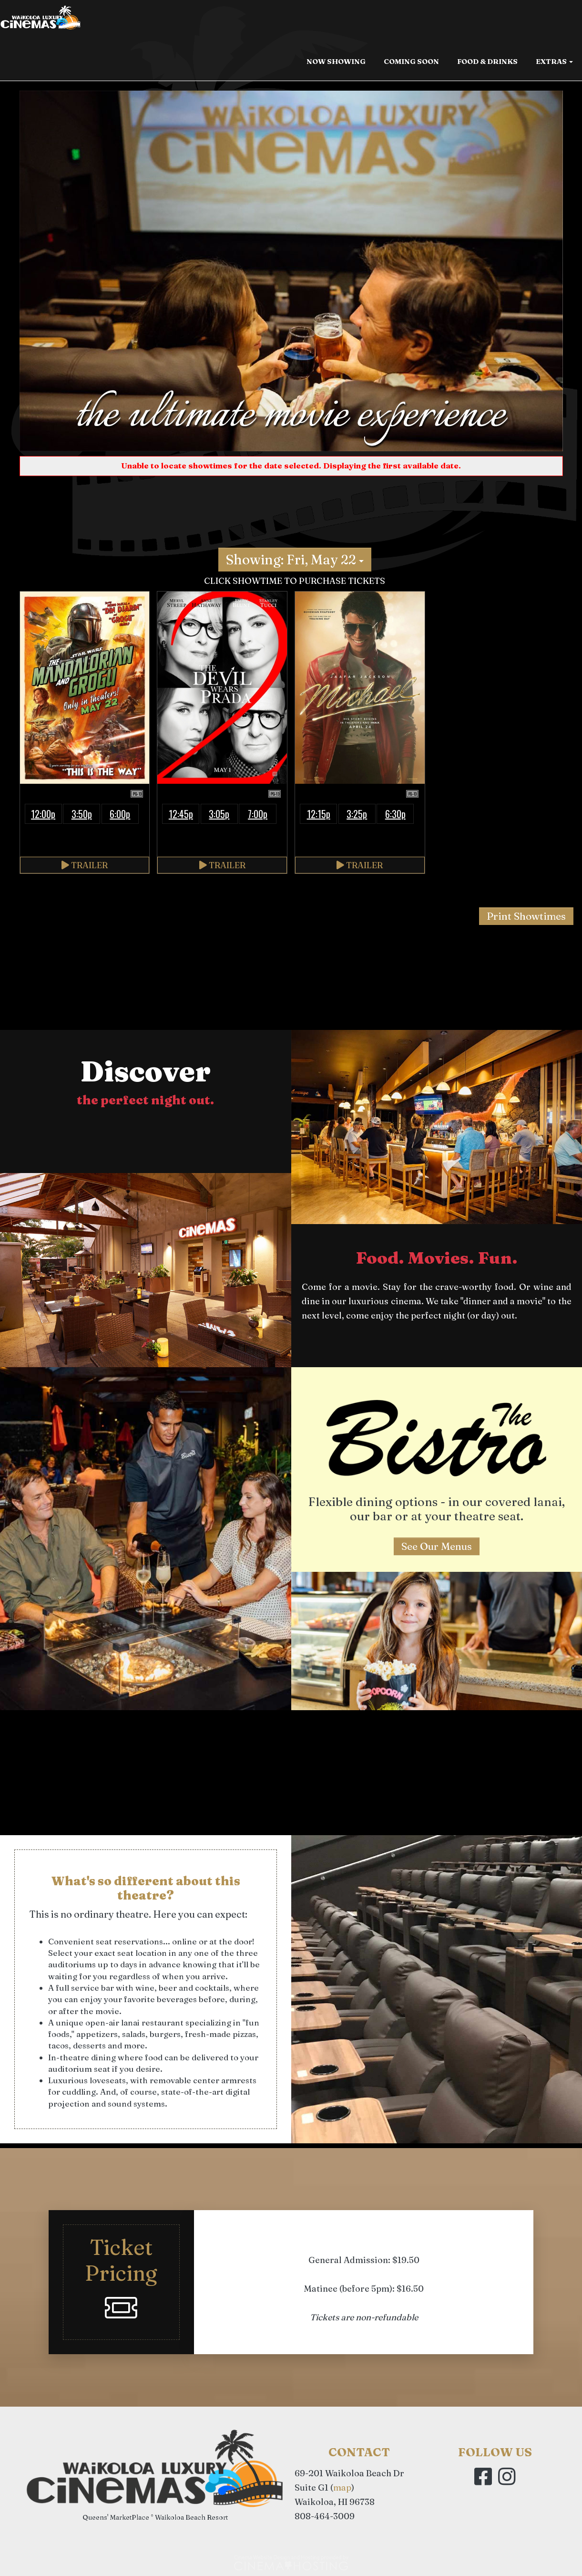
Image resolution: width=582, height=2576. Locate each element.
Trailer (84, 865)
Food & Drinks (487, 63)
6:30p (395, 814)
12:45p (181, 814)
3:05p (219, 814)
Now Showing (336, 63)
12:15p (318, 814)
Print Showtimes (526, 916)
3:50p (81, 814)
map (342, 2487)
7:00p (257, 814)
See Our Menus (436, 1546)
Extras (554, 63)
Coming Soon (411, 63)
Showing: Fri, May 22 (295, 559)
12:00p (43, 814)
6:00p (120, 814)
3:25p (357, 814)
